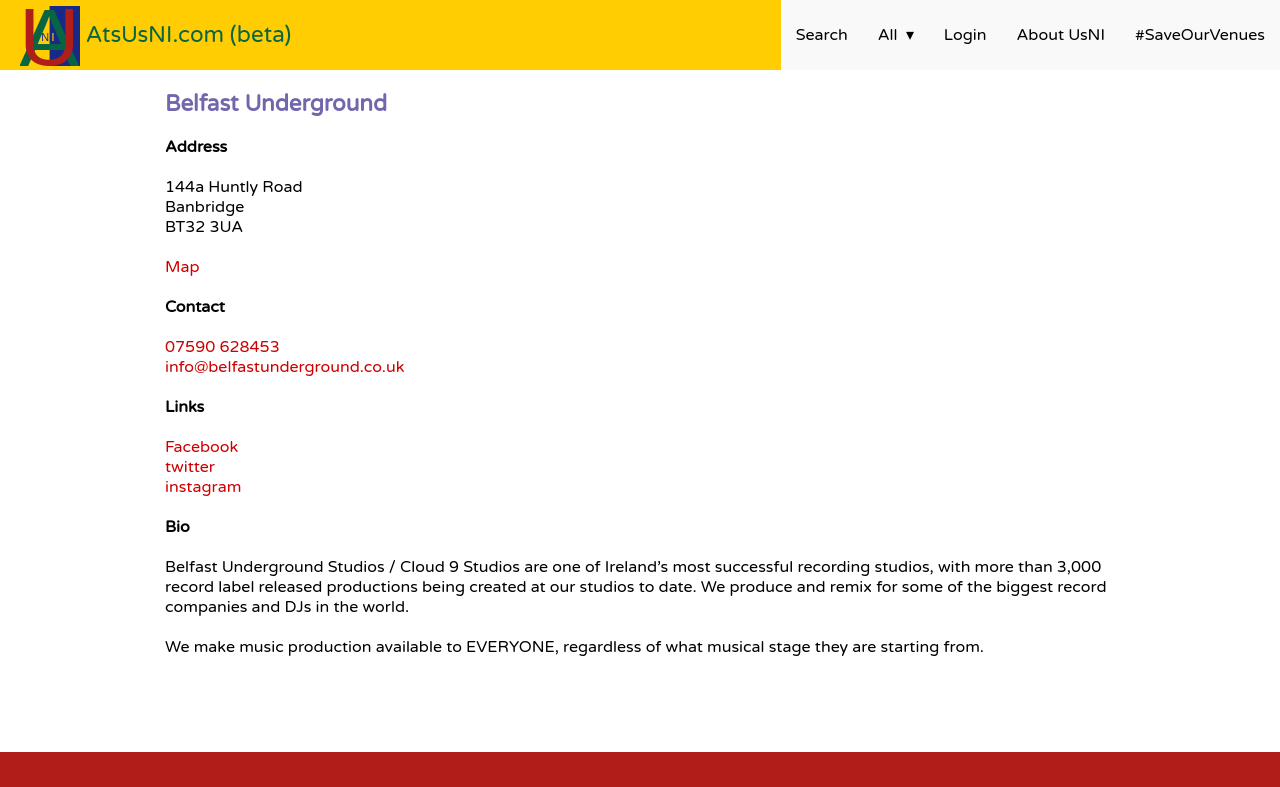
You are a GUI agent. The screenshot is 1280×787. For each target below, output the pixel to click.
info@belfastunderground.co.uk (284, 367)
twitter (190, 467)
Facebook (201, 447)
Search (822, 35)
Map (182, 267)
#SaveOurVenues (1200, 35)
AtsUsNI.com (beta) (189, 34)
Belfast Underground (276, 103)
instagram (203, 487)
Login (965, 35)
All (888, 35)
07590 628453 (222, 347)
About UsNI (1061, 35)
